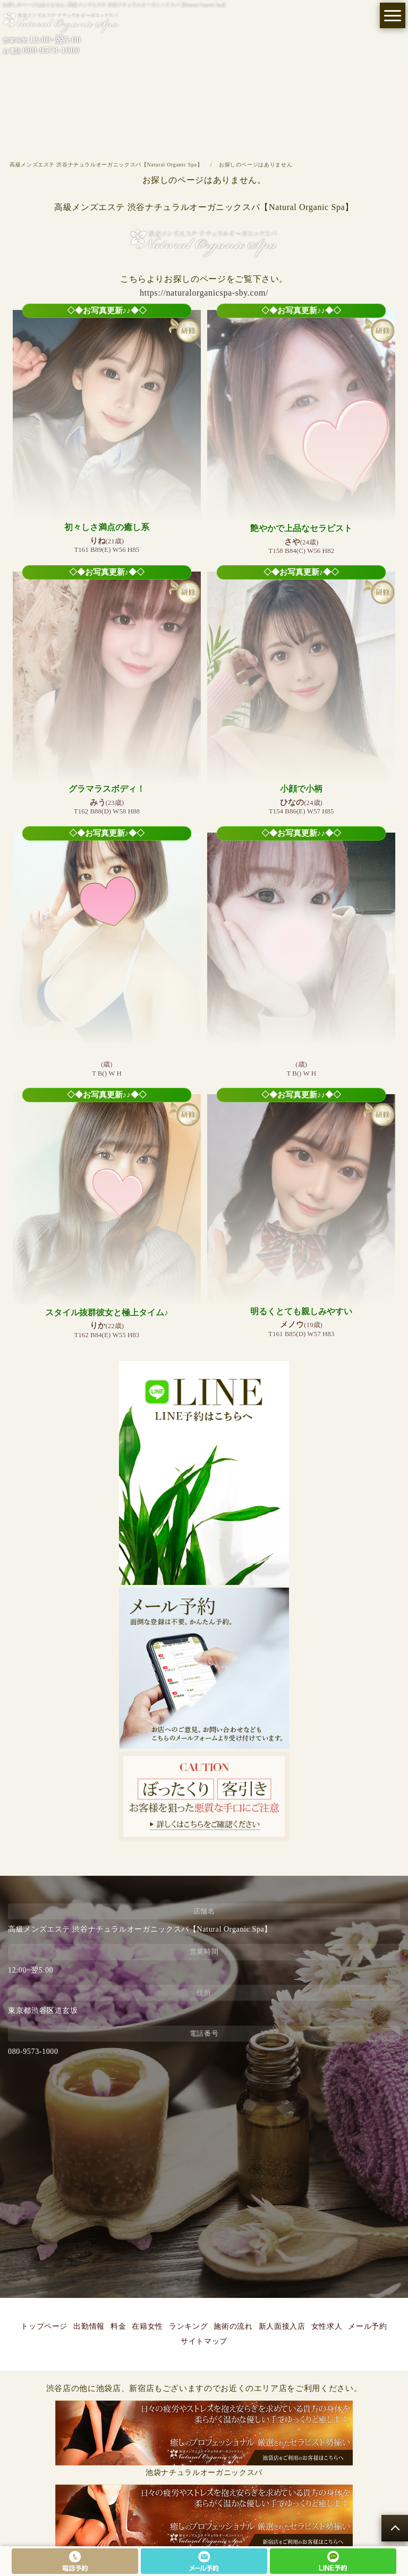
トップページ (44, 2326)
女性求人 (327, 2326)
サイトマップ (204, 2341)
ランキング (188, 2326)
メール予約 (367, 2326)
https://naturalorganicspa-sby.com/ (204, 292)
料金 (118, 2326)
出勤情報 (89, 2326)
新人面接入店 (282, 2326)
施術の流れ (233, 2326)
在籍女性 (147, 2326)
